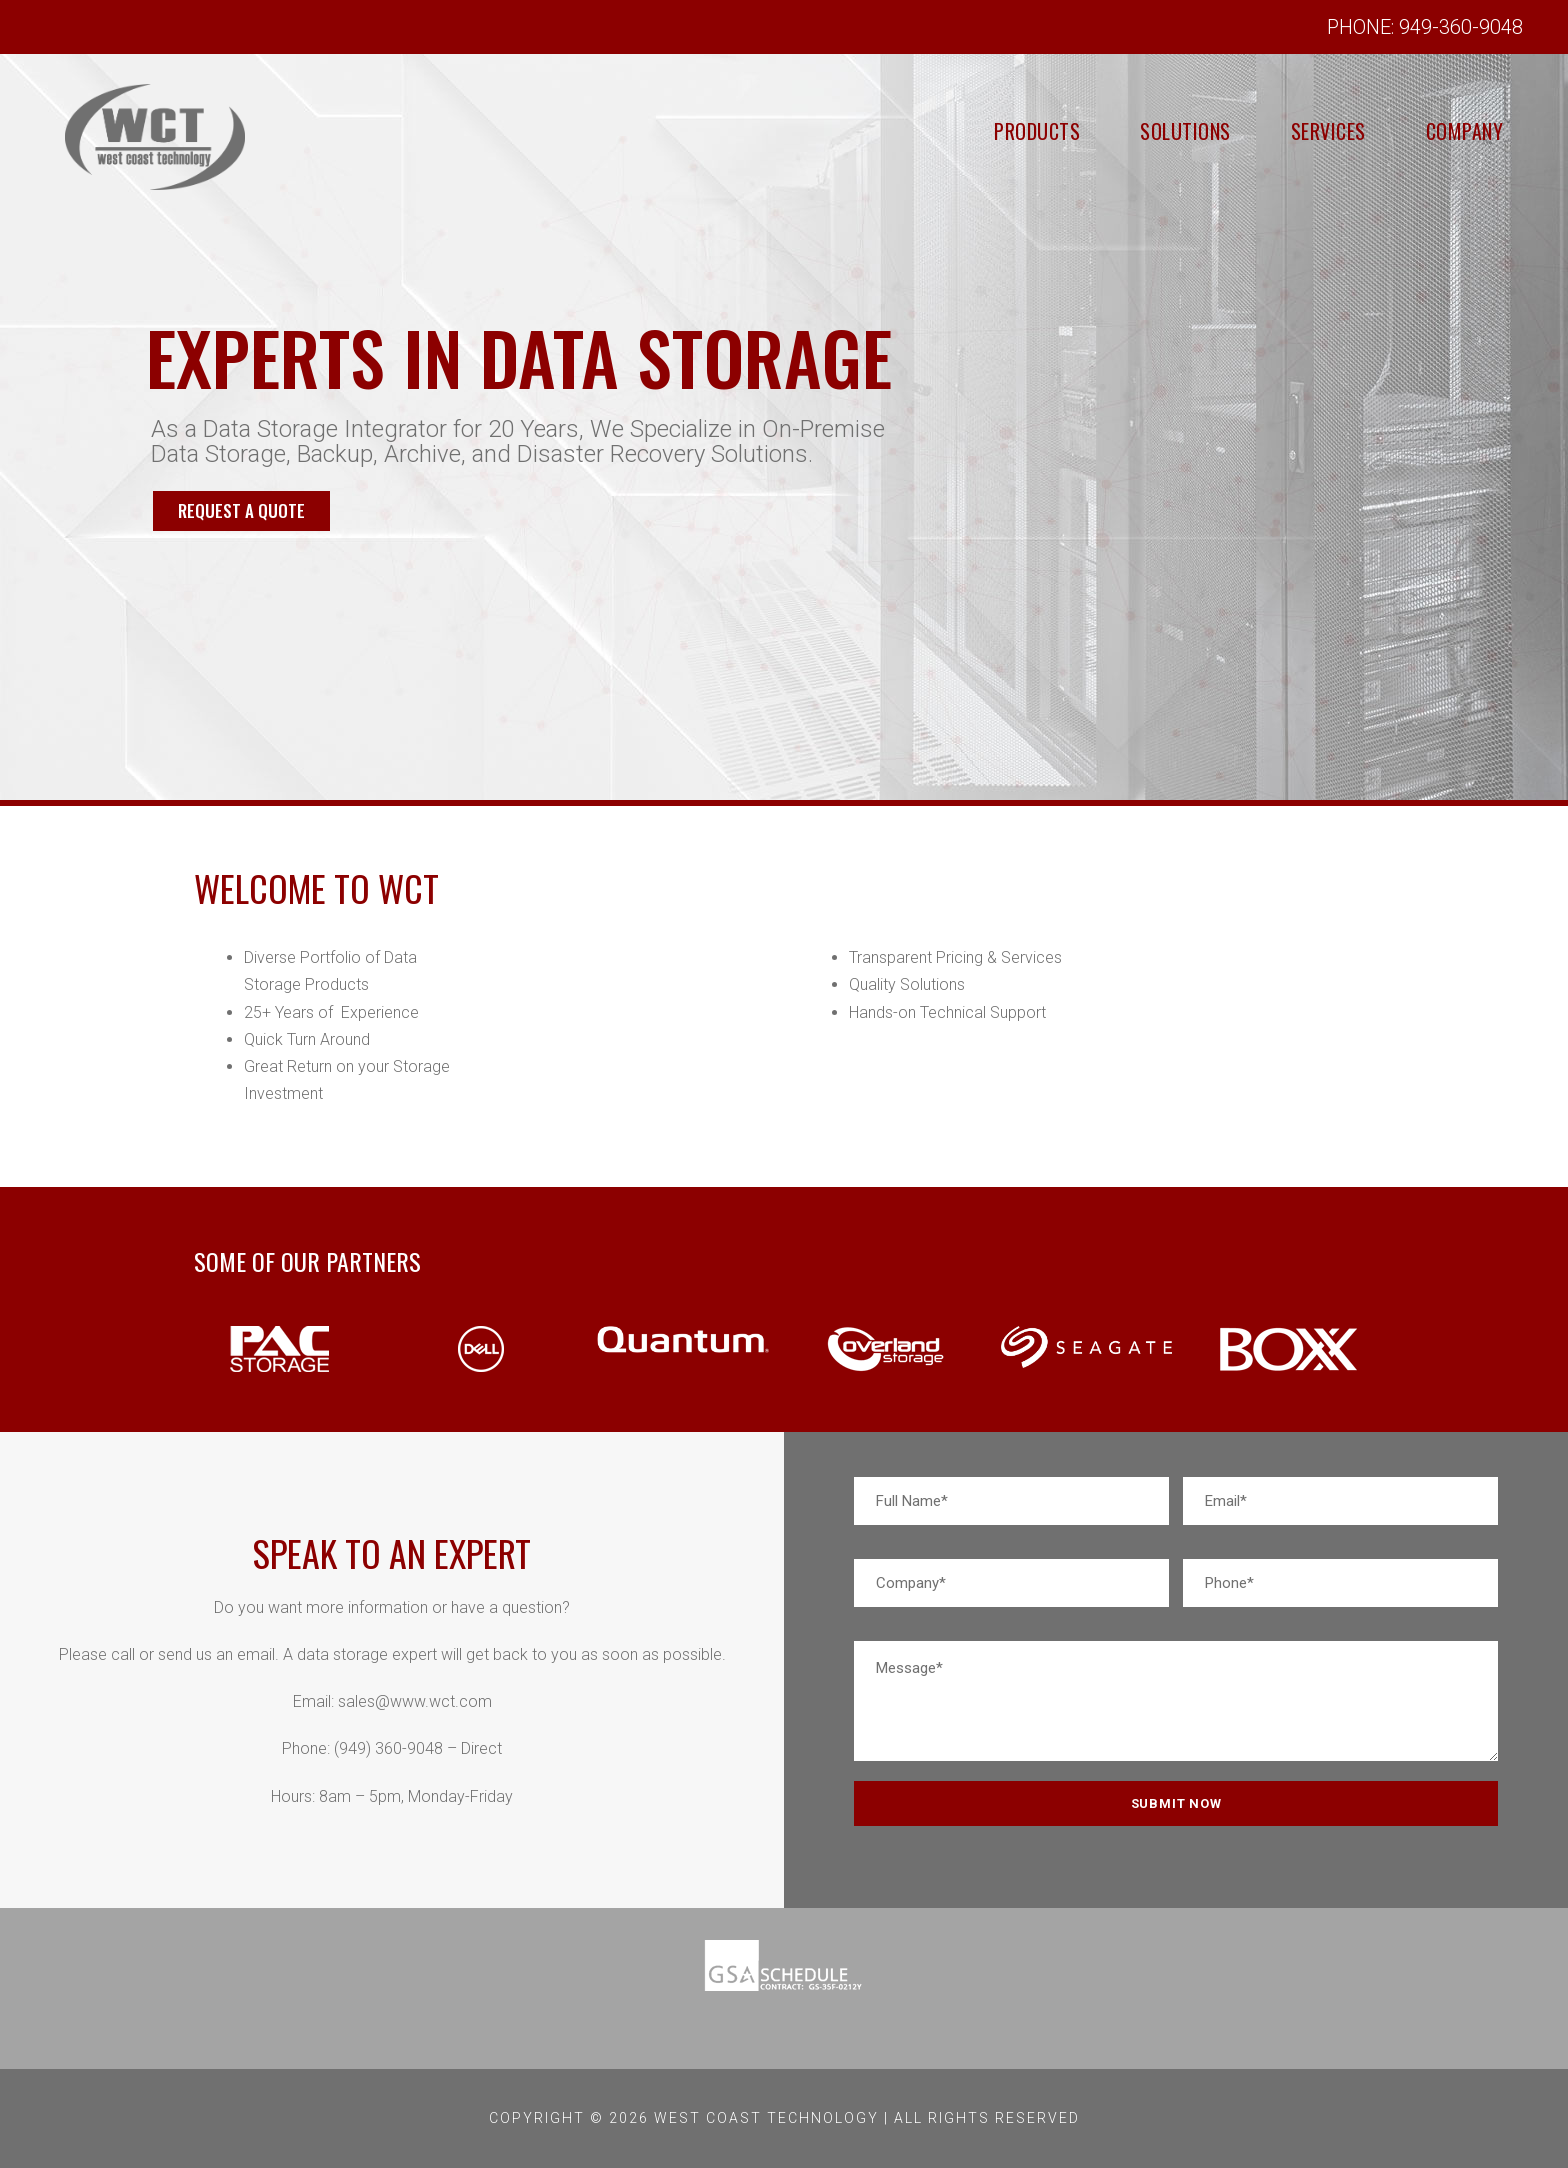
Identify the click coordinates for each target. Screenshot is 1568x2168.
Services (1287, 131)
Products (937, 131)
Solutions (1115, 131)
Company (1451, 131)
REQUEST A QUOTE (241, 750)
